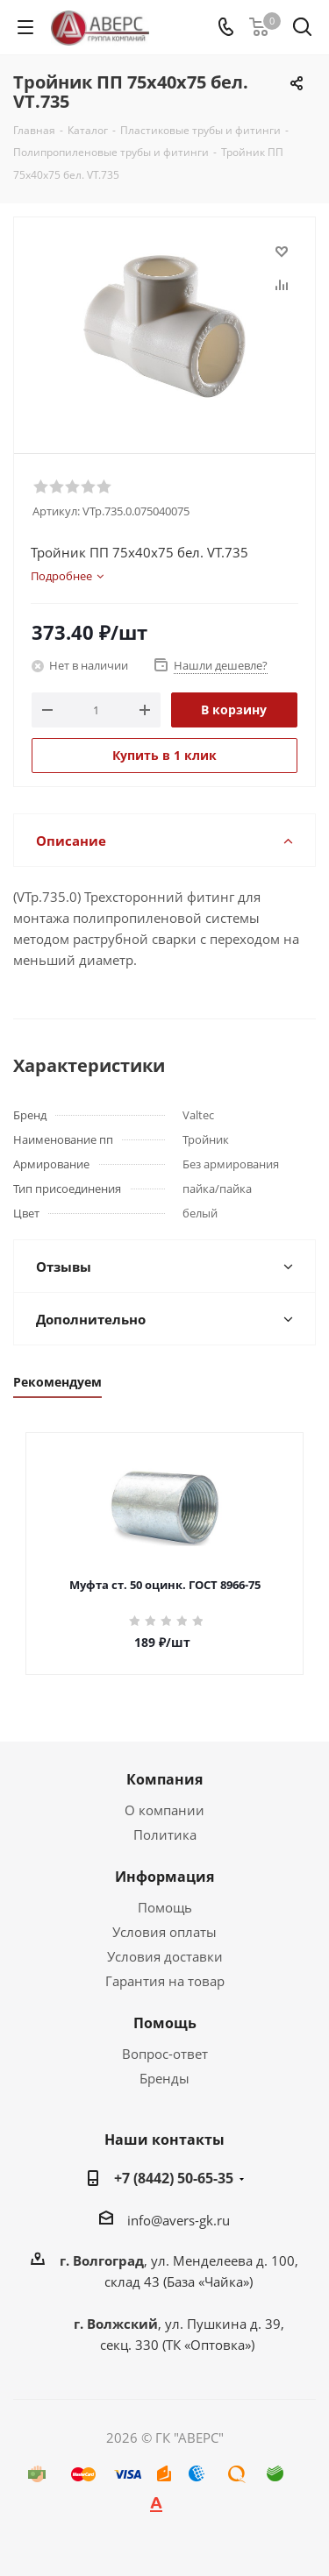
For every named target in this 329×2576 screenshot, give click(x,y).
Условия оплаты (164, 1932)
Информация (164, 1876)
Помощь (165, 1907)
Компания (164, 1779)
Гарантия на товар (165, 1981)
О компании (164, 1810)
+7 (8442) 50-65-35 (173, 2178)
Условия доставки (165, 1956)
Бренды (164, 2078)
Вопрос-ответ (165, 2053)
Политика (165, 1834)
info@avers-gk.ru (178, 2220)
